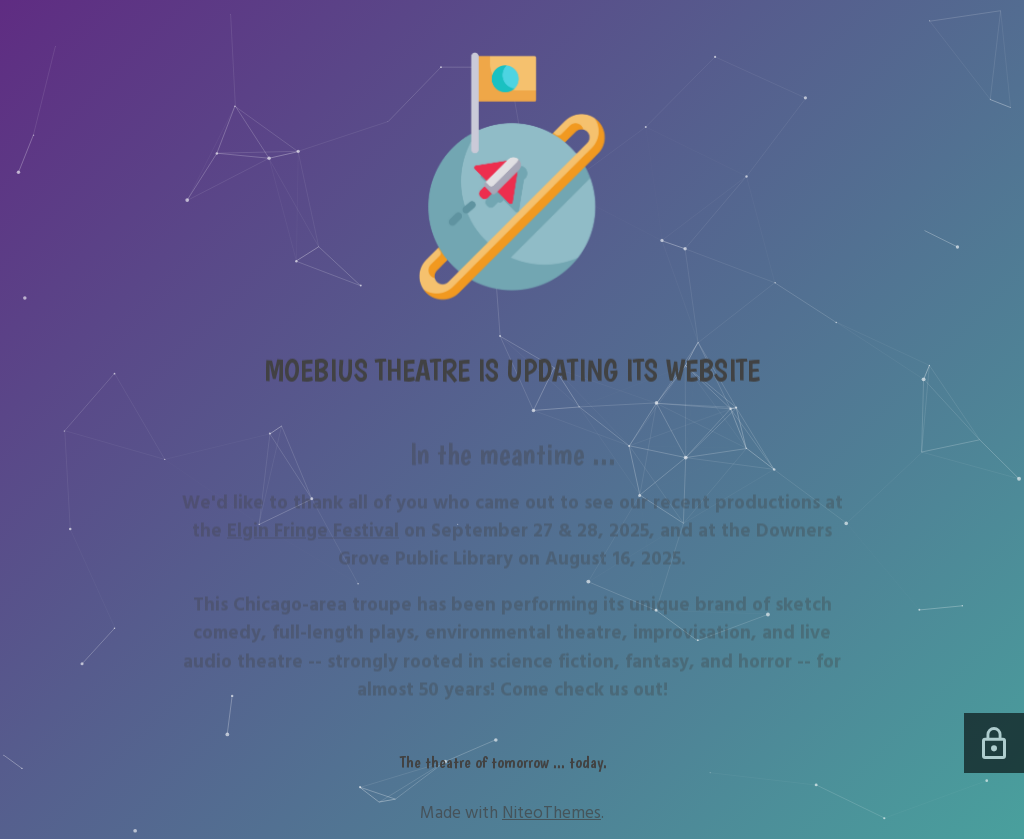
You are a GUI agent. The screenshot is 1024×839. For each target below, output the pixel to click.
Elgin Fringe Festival (313, 536)
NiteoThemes (551, 813)
